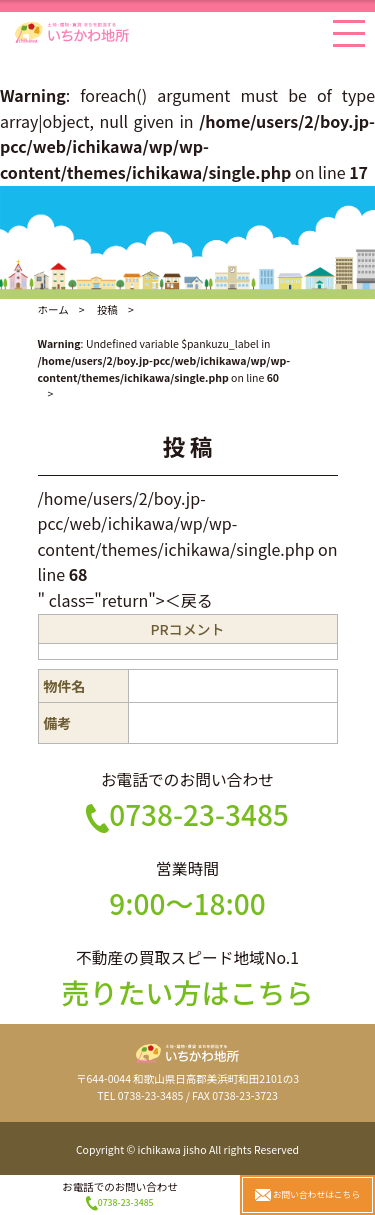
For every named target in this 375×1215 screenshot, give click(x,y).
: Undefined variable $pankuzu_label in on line (164, 360)
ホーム (53, 309)
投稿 (107, 309)
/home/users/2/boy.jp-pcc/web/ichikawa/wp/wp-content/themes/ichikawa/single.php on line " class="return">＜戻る (188, 549)
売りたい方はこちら (187, 992)
